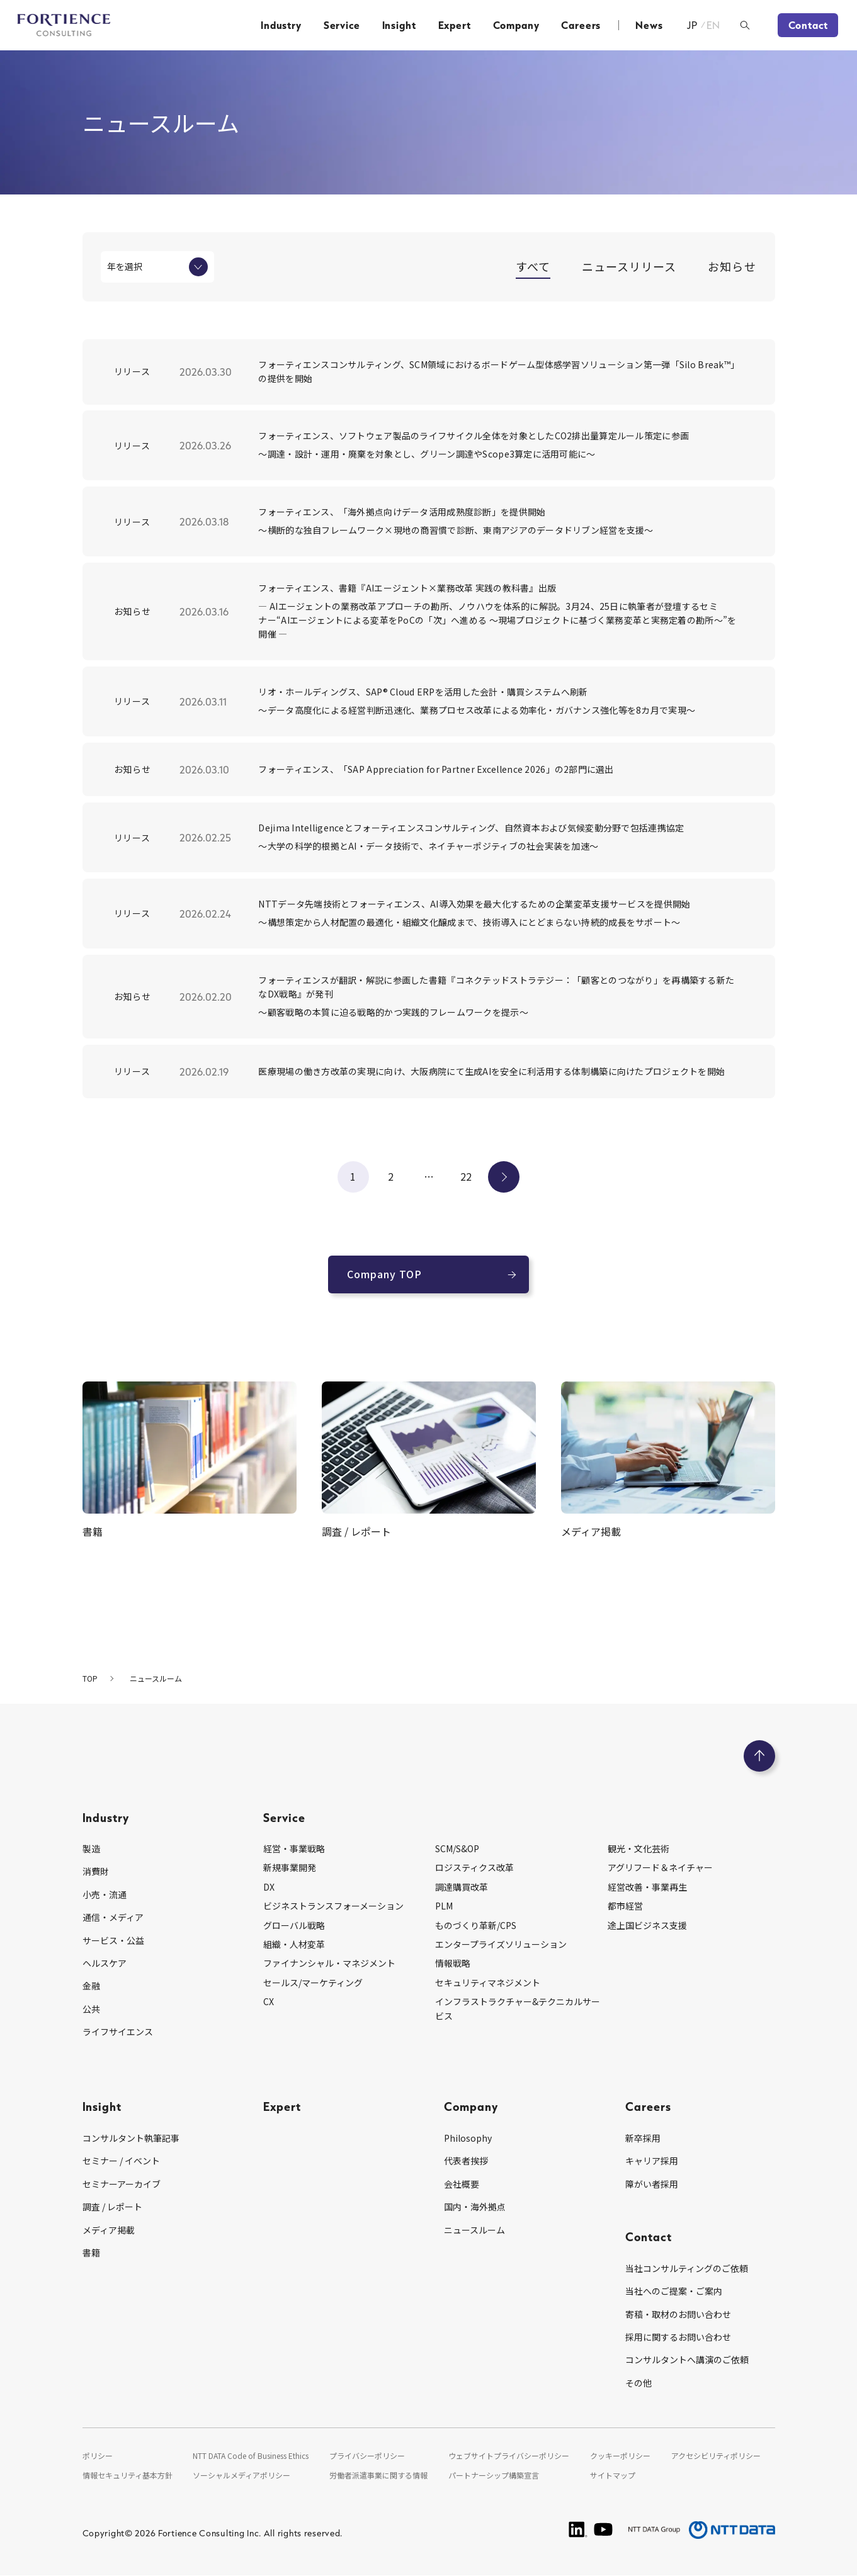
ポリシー (97, 2455)
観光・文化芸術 (638, 1848)
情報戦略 (452, 1963)
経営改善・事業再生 (647, 1887)
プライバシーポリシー (367, 2455)
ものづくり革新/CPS (475, 1925)
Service (342, 25)
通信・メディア (113, 1917)
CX (268, 2001)
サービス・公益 (113, 1940)
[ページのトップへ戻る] (759, 1756)
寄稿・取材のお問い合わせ (678, 2314)
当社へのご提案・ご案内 (673, 2291)
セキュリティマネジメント (487, 1982)
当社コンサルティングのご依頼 (686, 2268)
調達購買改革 (461, 1887)
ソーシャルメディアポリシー (241, 2475)
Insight (399, 25)
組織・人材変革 (294, 1944)
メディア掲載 (108, 2230)
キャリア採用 (651, 2160)
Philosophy (468, 2138)
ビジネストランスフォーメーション (333, 1905)
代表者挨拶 (466, 2160)
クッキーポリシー (620, 2455)
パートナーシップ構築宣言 (493, 2475)
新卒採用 (643, 2138)
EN (714, 25)
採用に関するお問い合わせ (678, 2337)
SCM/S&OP (457, 1848)
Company (516, 25)
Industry (281, 25)
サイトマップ (612, 2475)
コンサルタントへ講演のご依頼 (687, 2359)
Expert (454, 25)
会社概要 (461, 2184)
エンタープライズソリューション (501, 1944)
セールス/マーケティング (313, 1982)
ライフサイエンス (117, 2031)
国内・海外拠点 (475, 2206)
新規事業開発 (289, 1867)
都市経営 (625, 1905)
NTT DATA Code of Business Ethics (251, 2455)
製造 (91, 1848)
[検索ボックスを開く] (745, 25)
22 (466, 1176)
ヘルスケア (104, 1963)
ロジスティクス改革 (474, 1867)
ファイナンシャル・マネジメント (329, 1963)
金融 (91, 1985)
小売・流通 (104, 1894)
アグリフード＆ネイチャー (660, 1867)
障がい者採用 (651, 2184)
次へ (504, 1176)
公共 (91, 2009)
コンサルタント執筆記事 (130, 2138)
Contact (808, 25)
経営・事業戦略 (294, 1848)
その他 (638, 2382)
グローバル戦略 (294, 1925)
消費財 (95, 1871)
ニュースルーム (474, 2230)
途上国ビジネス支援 (647, 1925)
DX (269, 1887)
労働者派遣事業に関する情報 (378, 2475)
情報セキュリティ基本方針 (127, 2475)
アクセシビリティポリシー (716, 2455)
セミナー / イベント (121, 2160)
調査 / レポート (112, 2206)
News (648, 25)
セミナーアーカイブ (121, 2184)
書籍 (91, 2252)
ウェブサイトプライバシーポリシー (508, 2455)
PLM (444, 1905)
